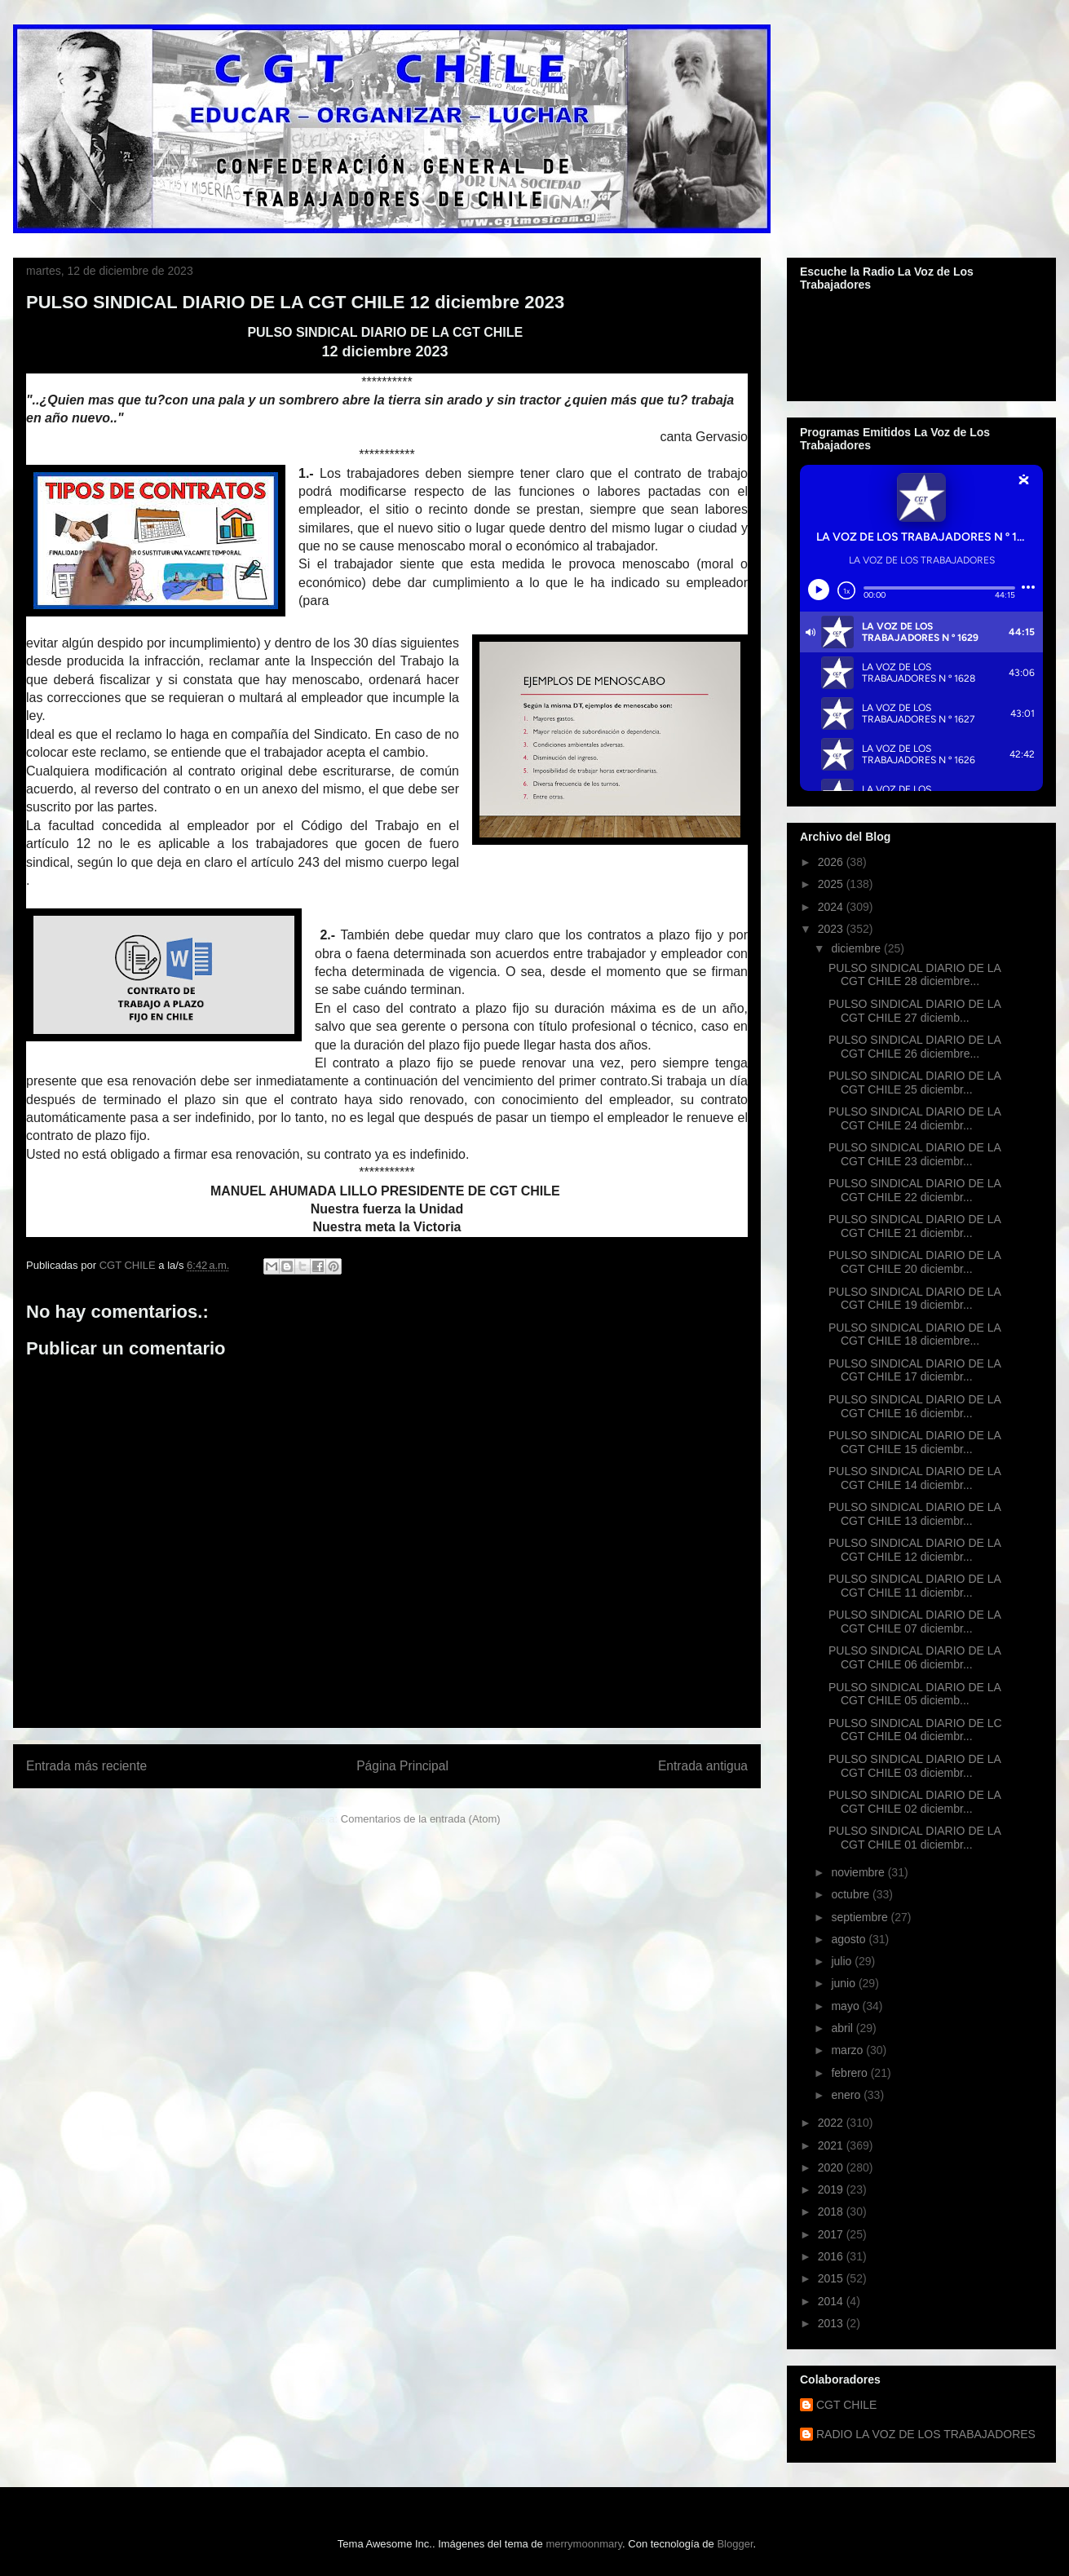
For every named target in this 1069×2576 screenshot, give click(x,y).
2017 (832, 2234)
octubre (851, 1894)
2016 (832, 2256)
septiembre (860, 1917)
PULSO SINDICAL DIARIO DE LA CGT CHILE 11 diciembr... (914, 1585)
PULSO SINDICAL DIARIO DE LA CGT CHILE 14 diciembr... (914, 1478)
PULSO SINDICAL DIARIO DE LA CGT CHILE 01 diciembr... (914, 1837)
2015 (832, 2278)
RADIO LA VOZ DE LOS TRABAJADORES (926, 2434)
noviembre (859, 1872)
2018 (832, 2211)
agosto (849, 1939)
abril (843, 2028)
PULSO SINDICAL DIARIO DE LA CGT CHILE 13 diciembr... (914, 1513)
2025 (832, 883)
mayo (846, 2006)
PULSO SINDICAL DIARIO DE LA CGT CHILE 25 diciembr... (914, 1082)
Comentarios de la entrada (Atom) (421, 1819)
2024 (832, 906)
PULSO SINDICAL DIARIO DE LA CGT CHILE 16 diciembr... (914, 1406)
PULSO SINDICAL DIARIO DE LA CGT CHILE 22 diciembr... (914, 1190)
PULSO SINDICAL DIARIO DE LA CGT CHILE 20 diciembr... (914, 1261)
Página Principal (402, 1766)
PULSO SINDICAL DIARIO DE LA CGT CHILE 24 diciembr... (914, 1118)
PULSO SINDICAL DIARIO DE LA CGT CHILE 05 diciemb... (914, 1694)
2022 (832, 2122)
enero (847, 2094)
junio (844, 1983)
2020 (832, 2167)
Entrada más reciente (86, 1766)
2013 (832, 2323)
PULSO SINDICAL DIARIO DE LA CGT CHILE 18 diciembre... (914, 1334)
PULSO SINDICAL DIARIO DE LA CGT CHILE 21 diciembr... (914, 1226)
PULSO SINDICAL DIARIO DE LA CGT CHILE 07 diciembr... (914, 1621)
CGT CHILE (846, 2404)
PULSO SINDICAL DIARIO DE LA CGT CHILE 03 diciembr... (914, 1765)
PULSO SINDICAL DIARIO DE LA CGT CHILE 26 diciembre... (914, 1046)
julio (843, 1961)
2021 (832, 2145)
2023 (832, 928)
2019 (832, 2189)
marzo (848, 2050)
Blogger (735, 2544)
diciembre (857, 948)
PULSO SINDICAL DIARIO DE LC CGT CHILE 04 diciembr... (915, 1730)
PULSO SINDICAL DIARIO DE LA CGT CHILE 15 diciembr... (914, 1442)
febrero (850, 2072)
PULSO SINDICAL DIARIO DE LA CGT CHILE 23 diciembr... (914, 1154)
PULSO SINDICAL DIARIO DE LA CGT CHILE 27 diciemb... (914, 1010)
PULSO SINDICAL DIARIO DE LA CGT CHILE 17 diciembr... (914, 1370)
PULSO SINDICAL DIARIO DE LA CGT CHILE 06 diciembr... (914, 1657)
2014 (832, 2301)
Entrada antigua (703, 1766)
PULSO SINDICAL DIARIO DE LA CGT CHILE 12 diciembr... (914, 1549)
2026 (832, 861)
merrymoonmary (584, 2544)
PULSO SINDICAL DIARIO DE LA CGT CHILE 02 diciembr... (914, 1801)
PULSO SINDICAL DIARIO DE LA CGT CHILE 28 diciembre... (914, 974)
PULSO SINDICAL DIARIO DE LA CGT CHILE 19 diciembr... (914, 1298)
